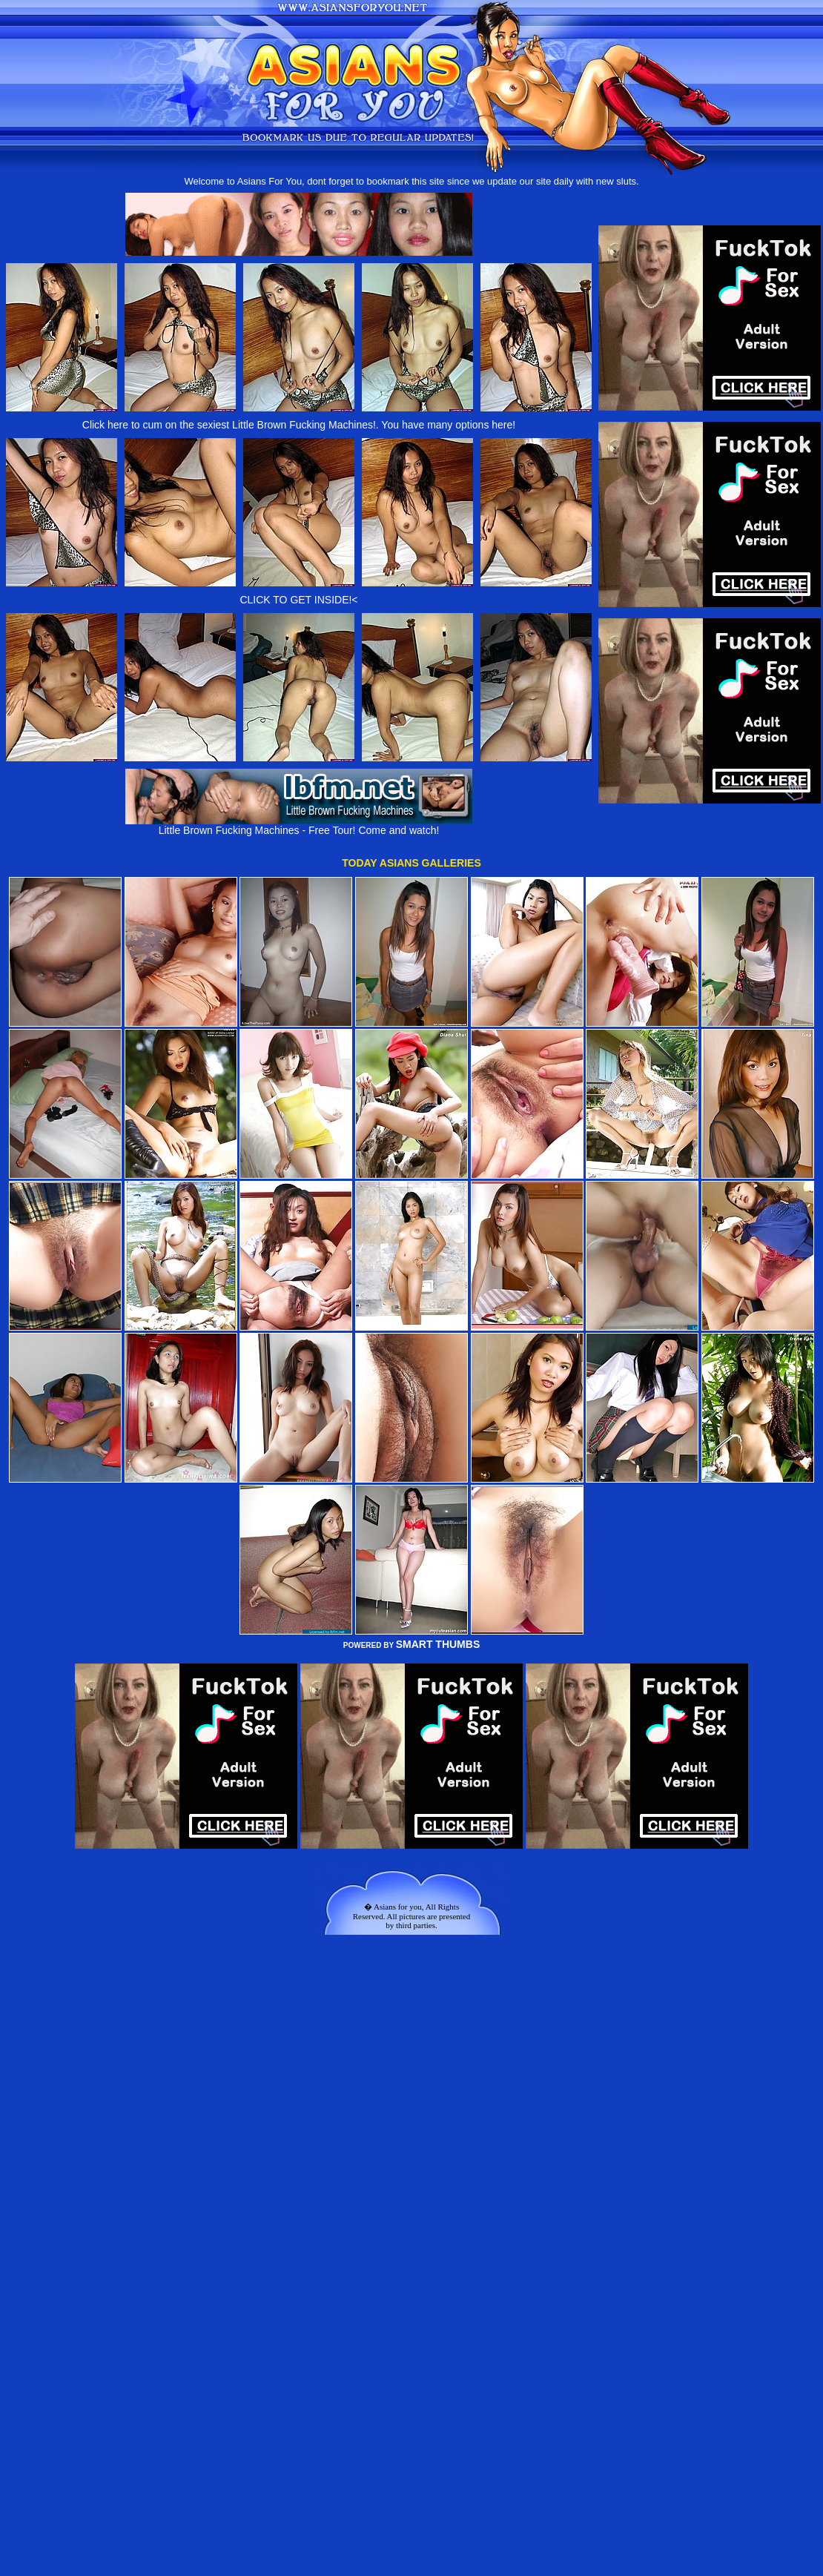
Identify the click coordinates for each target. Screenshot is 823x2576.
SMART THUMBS (438, 1644)
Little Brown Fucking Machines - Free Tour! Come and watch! (298, 825)
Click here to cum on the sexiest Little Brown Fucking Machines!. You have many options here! (298, 425)
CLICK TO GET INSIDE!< (298, 600)
